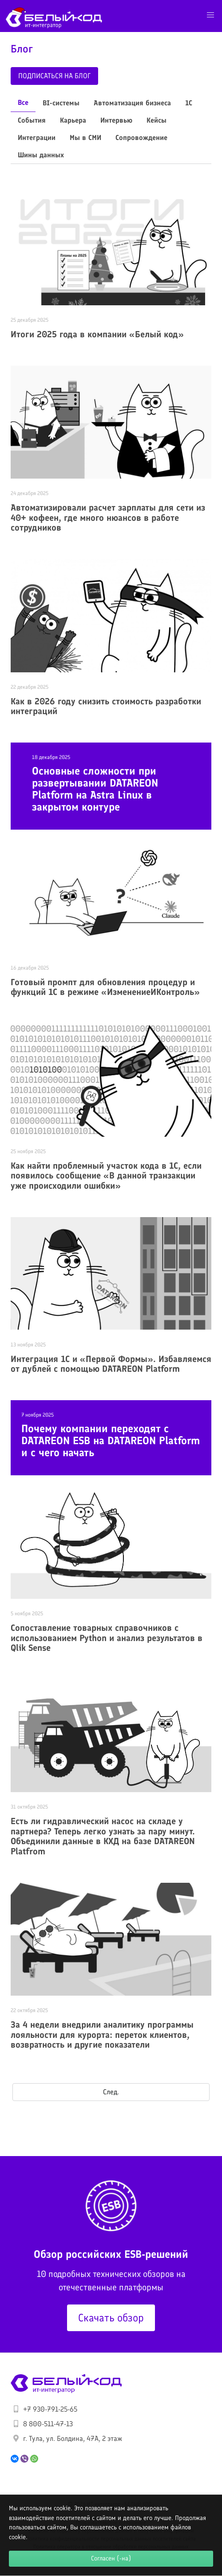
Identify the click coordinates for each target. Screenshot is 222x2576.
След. (111, 2092)
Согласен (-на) (111, 2558)
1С (188, 103)
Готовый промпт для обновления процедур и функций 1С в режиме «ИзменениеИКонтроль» (105, 987)
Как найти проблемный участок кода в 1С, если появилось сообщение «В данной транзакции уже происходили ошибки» (106, 1175)
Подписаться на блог (54, 76)
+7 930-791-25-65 (50, 2409)
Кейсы (156, 120)
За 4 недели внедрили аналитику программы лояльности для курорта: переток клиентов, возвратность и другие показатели (102, 2034)
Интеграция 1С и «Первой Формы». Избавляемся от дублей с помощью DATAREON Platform (111, 1364)
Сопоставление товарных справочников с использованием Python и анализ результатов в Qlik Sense (106, 1637)
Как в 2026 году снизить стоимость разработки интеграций (106, 706)
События (32, 120)
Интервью (116, 120)
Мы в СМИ (85, 137)
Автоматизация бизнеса (132, 103)
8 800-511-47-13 (48, 2424)
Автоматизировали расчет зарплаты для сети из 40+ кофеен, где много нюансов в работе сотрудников (108, 517)
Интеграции (37, 137)
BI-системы (61, 103)
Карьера (73, 120)
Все (23, 102)
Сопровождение (141, 137)
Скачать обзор (111, 2317)
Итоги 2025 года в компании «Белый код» (97, 334)
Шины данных (41, 155)
